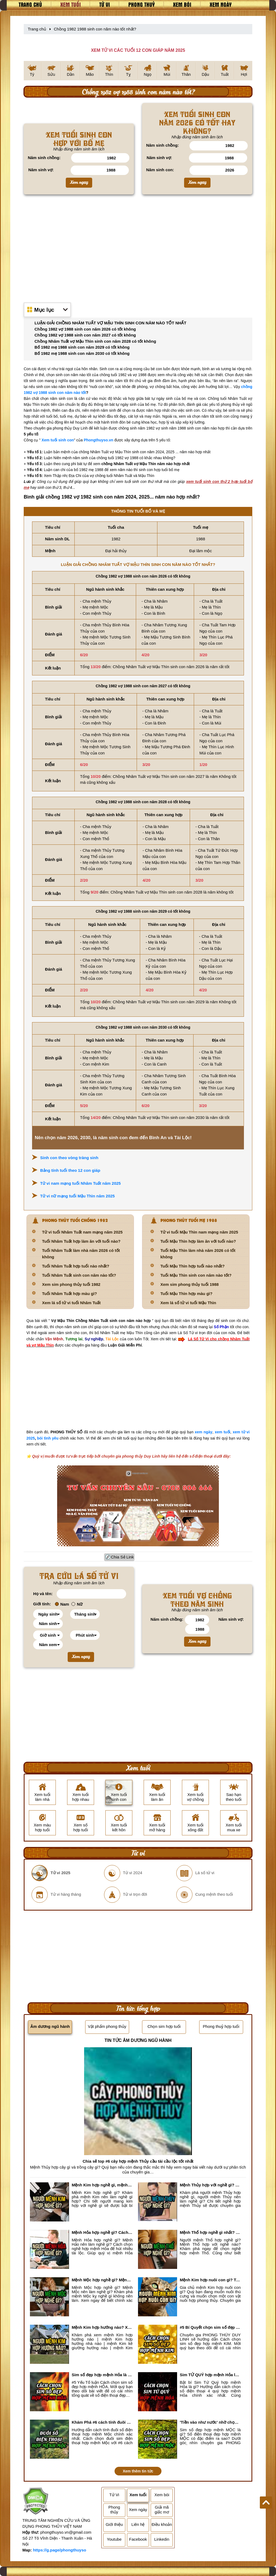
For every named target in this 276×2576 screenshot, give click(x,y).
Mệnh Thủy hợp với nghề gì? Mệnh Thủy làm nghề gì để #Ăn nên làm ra (210, 2185)
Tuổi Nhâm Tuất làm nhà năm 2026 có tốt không (81, 1253)
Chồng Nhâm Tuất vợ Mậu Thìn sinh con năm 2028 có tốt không (95, 341)
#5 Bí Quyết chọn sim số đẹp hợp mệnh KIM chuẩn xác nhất (210, 2327)
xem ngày (203, 1432)
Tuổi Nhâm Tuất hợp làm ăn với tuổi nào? (81, 1241)
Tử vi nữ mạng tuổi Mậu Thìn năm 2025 (77, 1196)
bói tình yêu (47, 1438)
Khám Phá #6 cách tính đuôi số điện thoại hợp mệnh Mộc (102, 2422)
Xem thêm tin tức (138, 2471)
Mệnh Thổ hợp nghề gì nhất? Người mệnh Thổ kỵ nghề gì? (210, 2232)
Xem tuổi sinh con (58, 440)
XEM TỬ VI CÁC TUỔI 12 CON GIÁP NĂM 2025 (138, 50)
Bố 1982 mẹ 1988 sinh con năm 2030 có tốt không (82, 353)
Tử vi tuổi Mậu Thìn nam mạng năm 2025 (199, 1232)
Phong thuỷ (141, 4)
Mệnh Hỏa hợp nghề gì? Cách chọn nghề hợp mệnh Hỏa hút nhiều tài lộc (102, 2232)
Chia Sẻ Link (122, 1557)
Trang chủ (30, 4)
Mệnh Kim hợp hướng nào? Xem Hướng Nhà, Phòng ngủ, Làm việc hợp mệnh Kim (102, 2327)
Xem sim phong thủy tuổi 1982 (71, 1284)
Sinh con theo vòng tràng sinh (69, 1157)
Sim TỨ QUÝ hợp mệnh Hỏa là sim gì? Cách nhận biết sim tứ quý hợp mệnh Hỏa (210, 2374)
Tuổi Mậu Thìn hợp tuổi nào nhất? (192, 1266)
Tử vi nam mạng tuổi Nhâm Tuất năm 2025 (80, 1183)
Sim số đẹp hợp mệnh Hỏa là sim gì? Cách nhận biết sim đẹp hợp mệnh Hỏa (102, 2374)
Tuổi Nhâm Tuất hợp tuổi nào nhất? (75, 1266)
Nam (62, 1604)
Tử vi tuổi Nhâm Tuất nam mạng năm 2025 (82, 1232)
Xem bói (182, 4)
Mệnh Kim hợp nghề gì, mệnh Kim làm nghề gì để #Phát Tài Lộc (102, 2185)
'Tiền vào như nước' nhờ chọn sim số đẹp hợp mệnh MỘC (210, 2422)
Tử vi (104, 4)
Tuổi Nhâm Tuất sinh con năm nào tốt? (79, 1275)
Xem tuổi (70, 4)
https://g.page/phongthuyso (59, 2550)
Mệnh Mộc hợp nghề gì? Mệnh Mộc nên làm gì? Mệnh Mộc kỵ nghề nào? (102, 2280)
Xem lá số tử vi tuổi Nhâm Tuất (71, 1302)
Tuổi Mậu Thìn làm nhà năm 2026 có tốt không (197, 1253)
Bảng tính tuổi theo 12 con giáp (70, 1170)
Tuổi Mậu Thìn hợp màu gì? (186, 1293)
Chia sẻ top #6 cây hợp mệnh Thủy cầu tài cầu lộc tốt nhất (137, 2161)
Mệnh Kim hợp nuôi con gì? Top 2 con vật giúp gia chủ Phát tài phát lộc (210, 2280)
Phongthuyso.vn (98, 440)
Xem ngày (221, 4)
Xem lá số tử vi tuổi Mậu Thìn (188, 1302)
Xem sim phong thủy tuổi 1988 (189, 1284)
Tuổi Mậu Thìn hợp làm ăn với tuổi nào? (198, 1241)
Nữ (76, 1604)
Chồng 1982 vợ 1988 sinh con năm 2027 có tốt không (85, 335)
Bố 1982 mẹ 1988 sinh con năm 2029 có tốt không (82, 347)
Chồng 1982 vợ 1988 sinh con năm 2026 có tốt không (85, 329)
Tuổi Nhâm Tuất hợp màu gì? (69, 1293)
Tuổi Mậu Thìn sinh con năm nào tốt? (196, 1275)
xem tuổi (222, 1432)
